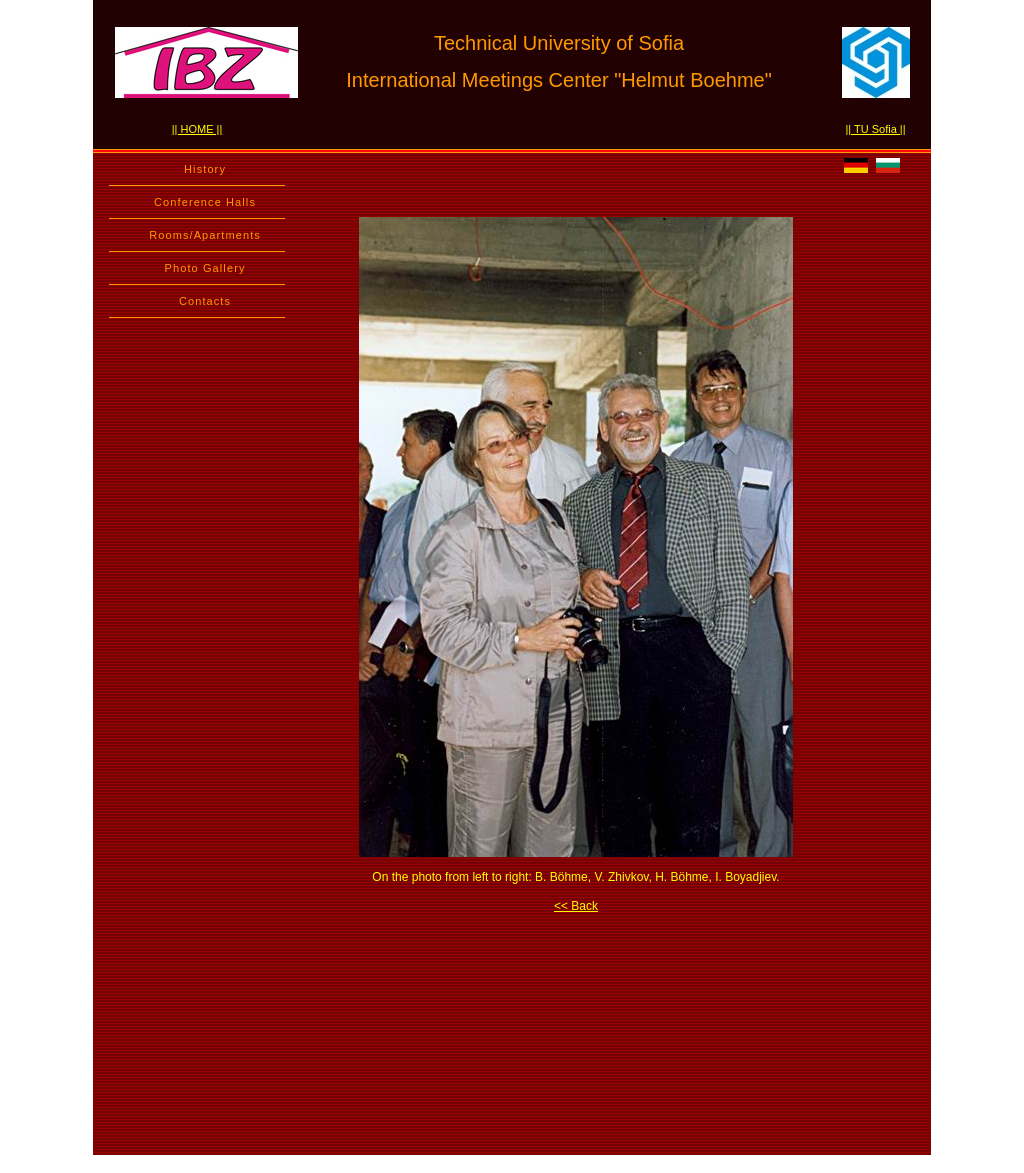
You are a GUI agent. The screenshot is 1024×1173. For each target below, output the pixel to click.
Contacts (205, 301)
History (205, 169)
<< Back (576, 906)
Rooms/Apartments (205, 235)
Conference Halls (205, 202)
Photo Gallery (205, 268)
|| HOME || (197, 129)
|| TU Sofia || (875, 129)
